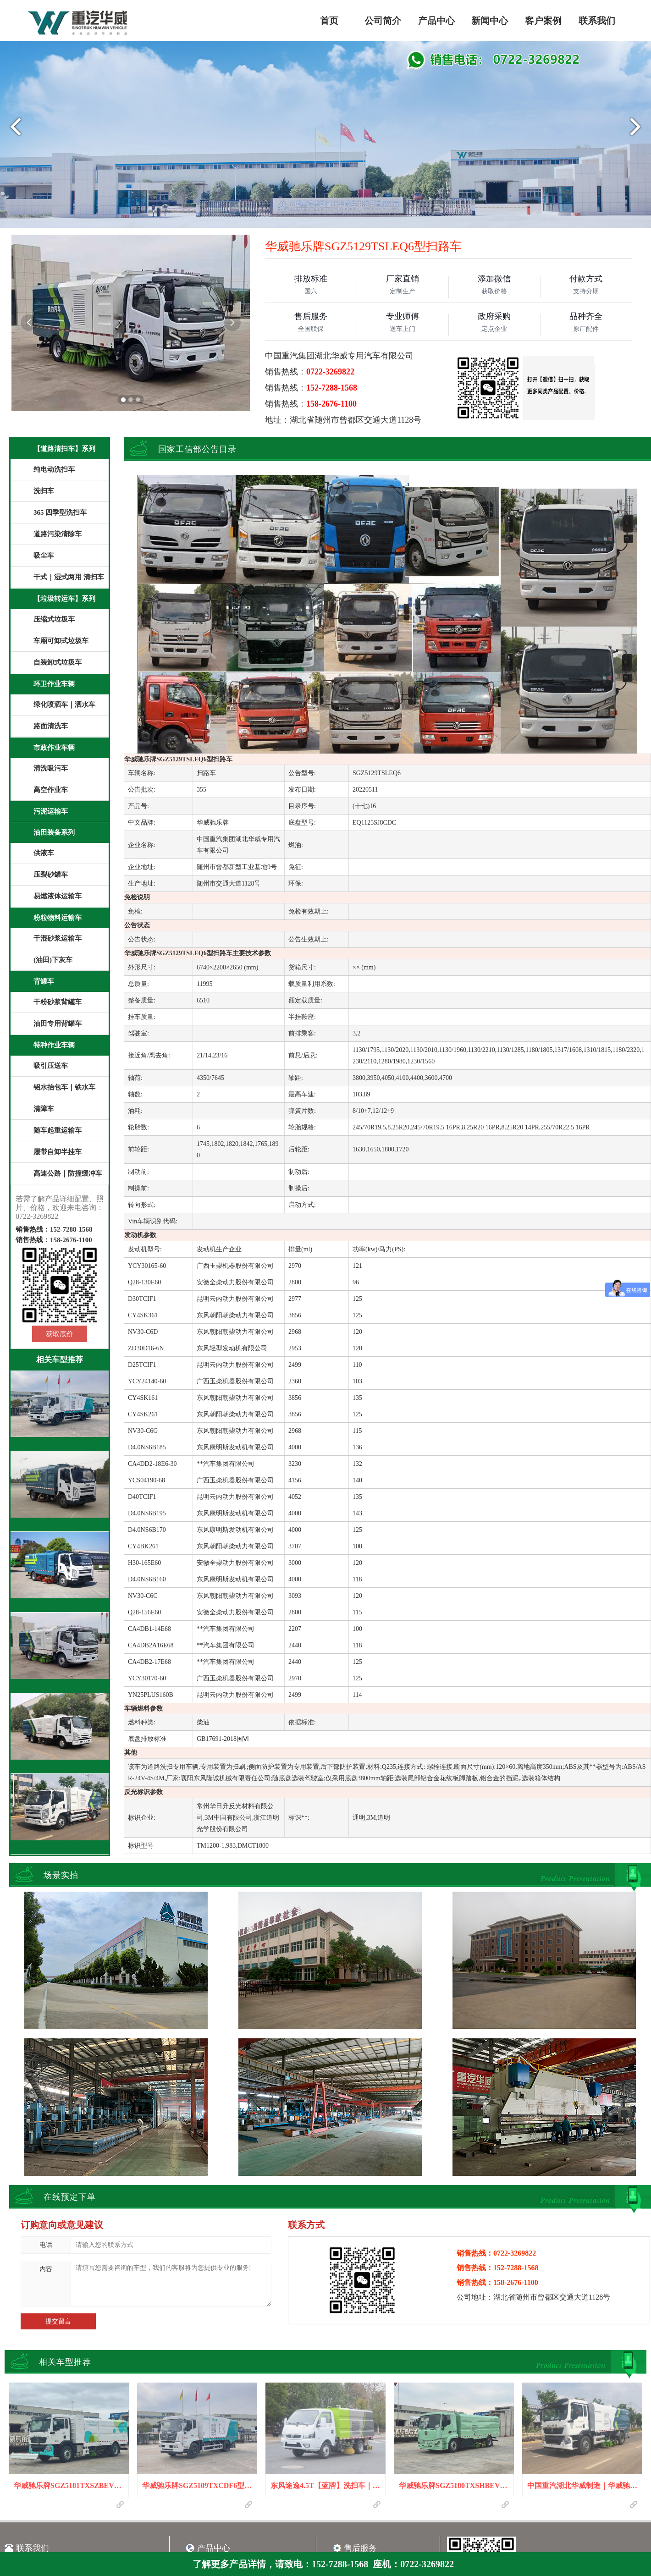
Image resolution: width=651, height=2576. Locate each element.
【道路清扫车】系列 (64, 448)
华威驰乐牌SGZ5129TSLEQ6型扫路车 (60, 1667)
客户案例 (543, 21)
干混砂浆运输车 (57, 938)
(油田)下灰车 (52, 959)
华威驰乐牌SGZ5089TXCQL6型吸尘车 (60, 1747)
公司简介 (382, 21)
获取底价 (59, 1334)
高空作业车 (50, 789)
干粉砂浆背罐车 (57, 1002)
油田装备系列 (54, 832)
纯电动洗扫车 (54, 469)
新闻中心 (489, 21)
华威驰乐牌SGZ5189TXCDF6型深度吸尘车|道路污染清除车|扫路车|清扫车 (60, 1433)
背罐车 (43, 981)
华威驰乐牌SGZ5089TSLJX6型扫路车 (60, 1586)
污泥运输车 (50, 811)
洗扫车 (43, 491)
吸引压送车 (50, 1065)
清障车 (43, 1108)
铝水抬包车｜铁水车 (64, 1087)
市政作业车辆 (54, 747)
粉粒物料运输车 (57, 917)
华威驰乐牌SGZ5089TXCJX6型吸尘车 (60, 1505)
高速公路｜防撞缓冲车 (67, 1173)
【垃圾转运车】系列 (64, 598)
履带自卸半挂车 (57, 1152)
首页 (329, 21)
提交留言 (58, 2321)
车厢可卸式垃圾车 (60, 640)
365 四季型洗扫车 (60, 512)
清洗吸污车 (50, 768)
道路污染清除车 (57, 534)
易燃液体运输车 (57, 896)
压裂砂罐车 (50, 874)
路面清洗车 (50, 726)
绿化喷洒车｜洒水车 (64, 704)
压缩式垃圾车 (54, 619)
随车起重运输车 (57, 1130)
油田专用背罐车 (57, 1023)
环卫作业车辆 (54, 684)
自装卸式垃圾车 (57, 662)
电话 (45, 2244)
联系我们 (597, 21)
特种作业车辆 (54, 1045)
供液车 (43, 853)
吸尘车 (43, 555)
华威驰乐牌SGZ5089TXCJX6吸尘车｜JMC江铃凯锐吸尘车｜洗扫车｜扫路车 (60, 1836)
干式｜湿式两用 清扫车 (68, 577)
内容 (45, 2269)
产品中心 (436, 21)
